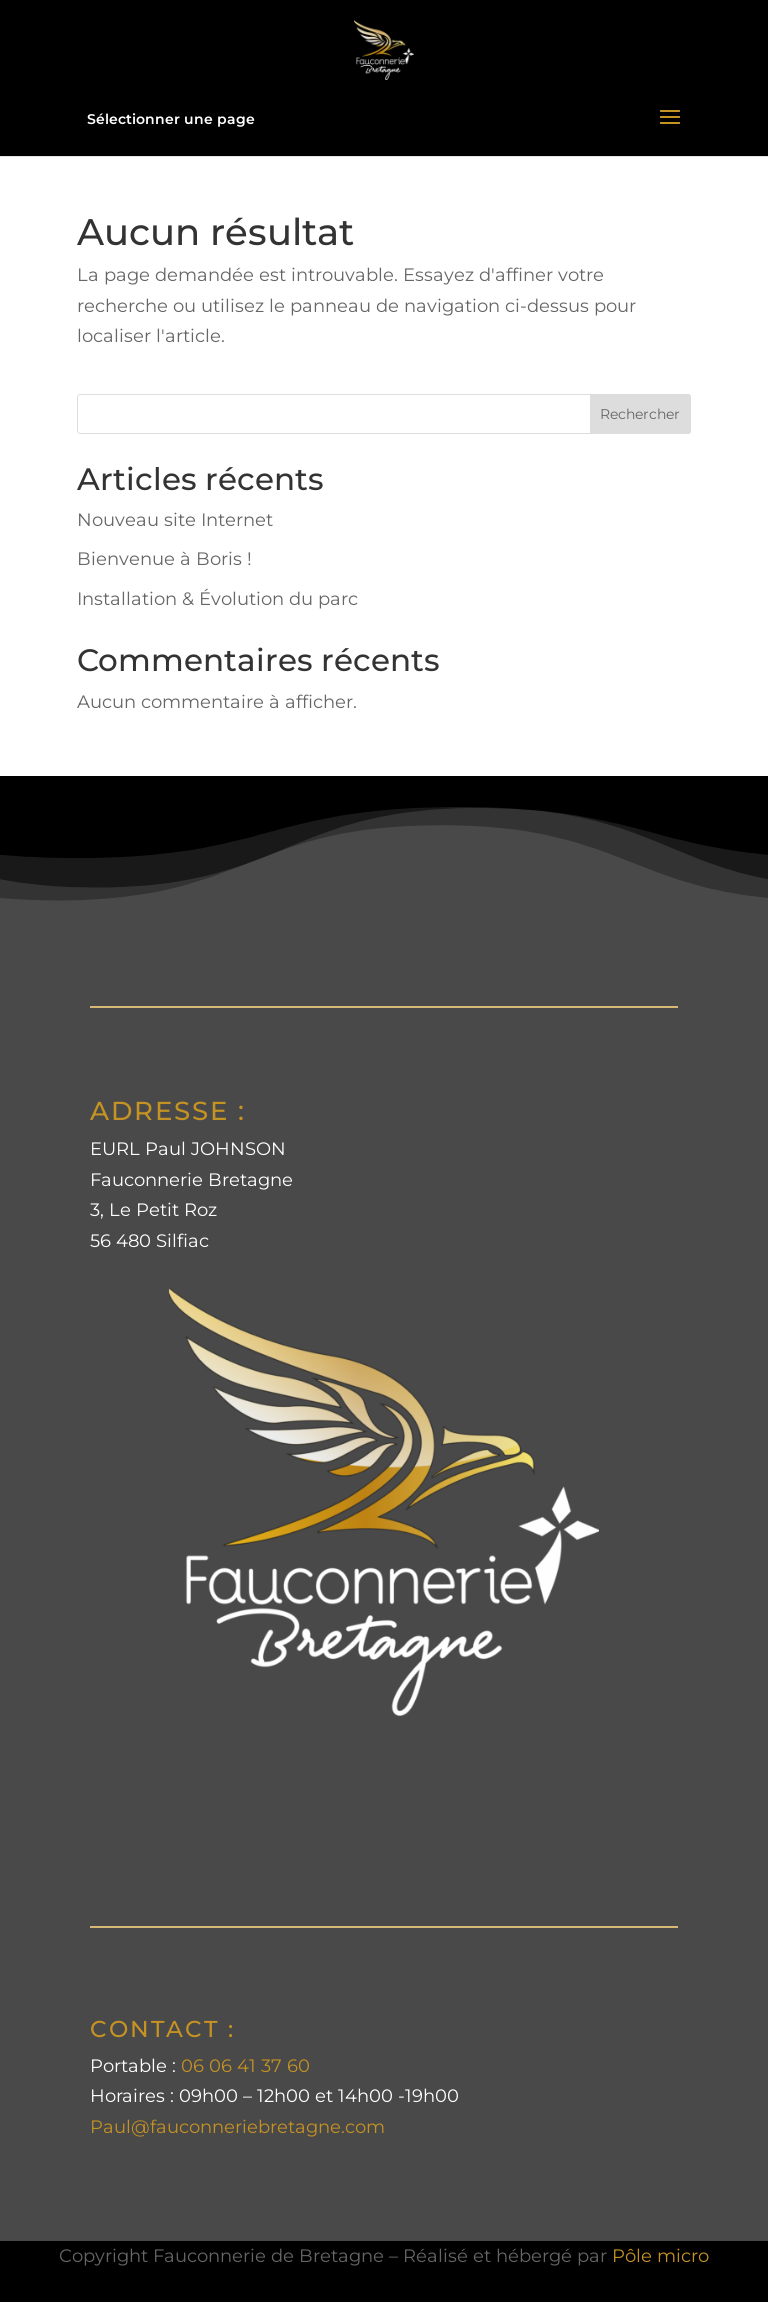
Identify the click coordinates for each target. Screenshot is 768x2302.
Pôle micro (660, 2256)
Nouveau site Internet (175, 520)
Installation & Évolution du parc (217, 599)
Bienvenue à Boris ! (164, 559)
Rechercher (640, 414)
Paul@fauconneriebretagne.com (237, 2127)
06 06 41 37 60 (245, 2066)
